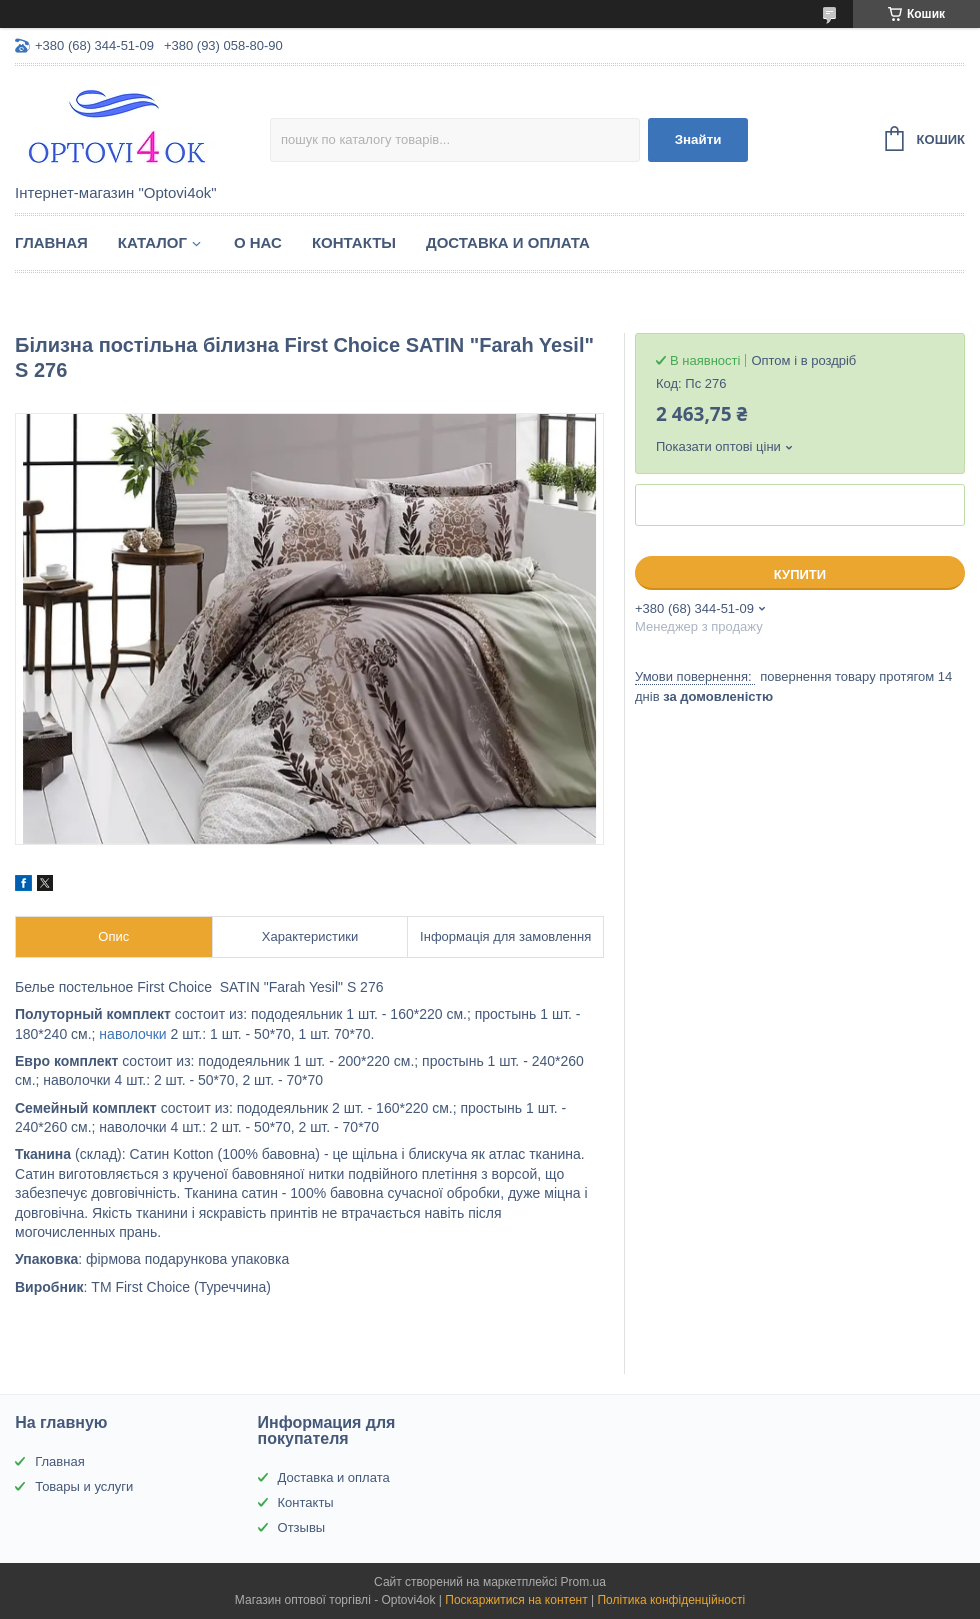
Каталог (152, 242)
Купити (800, 574)
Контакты (354, 242)
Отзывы (302, 1527)
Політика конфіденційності (671, 1600)
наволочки (132, 1034)
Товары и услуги (84, 1486)
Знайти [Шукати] (698, 139)
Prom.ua (583, 1582)
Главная (51, 242)
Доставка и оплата (508, 242)
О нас (258, 242)
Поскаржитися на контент (516, 1600)
